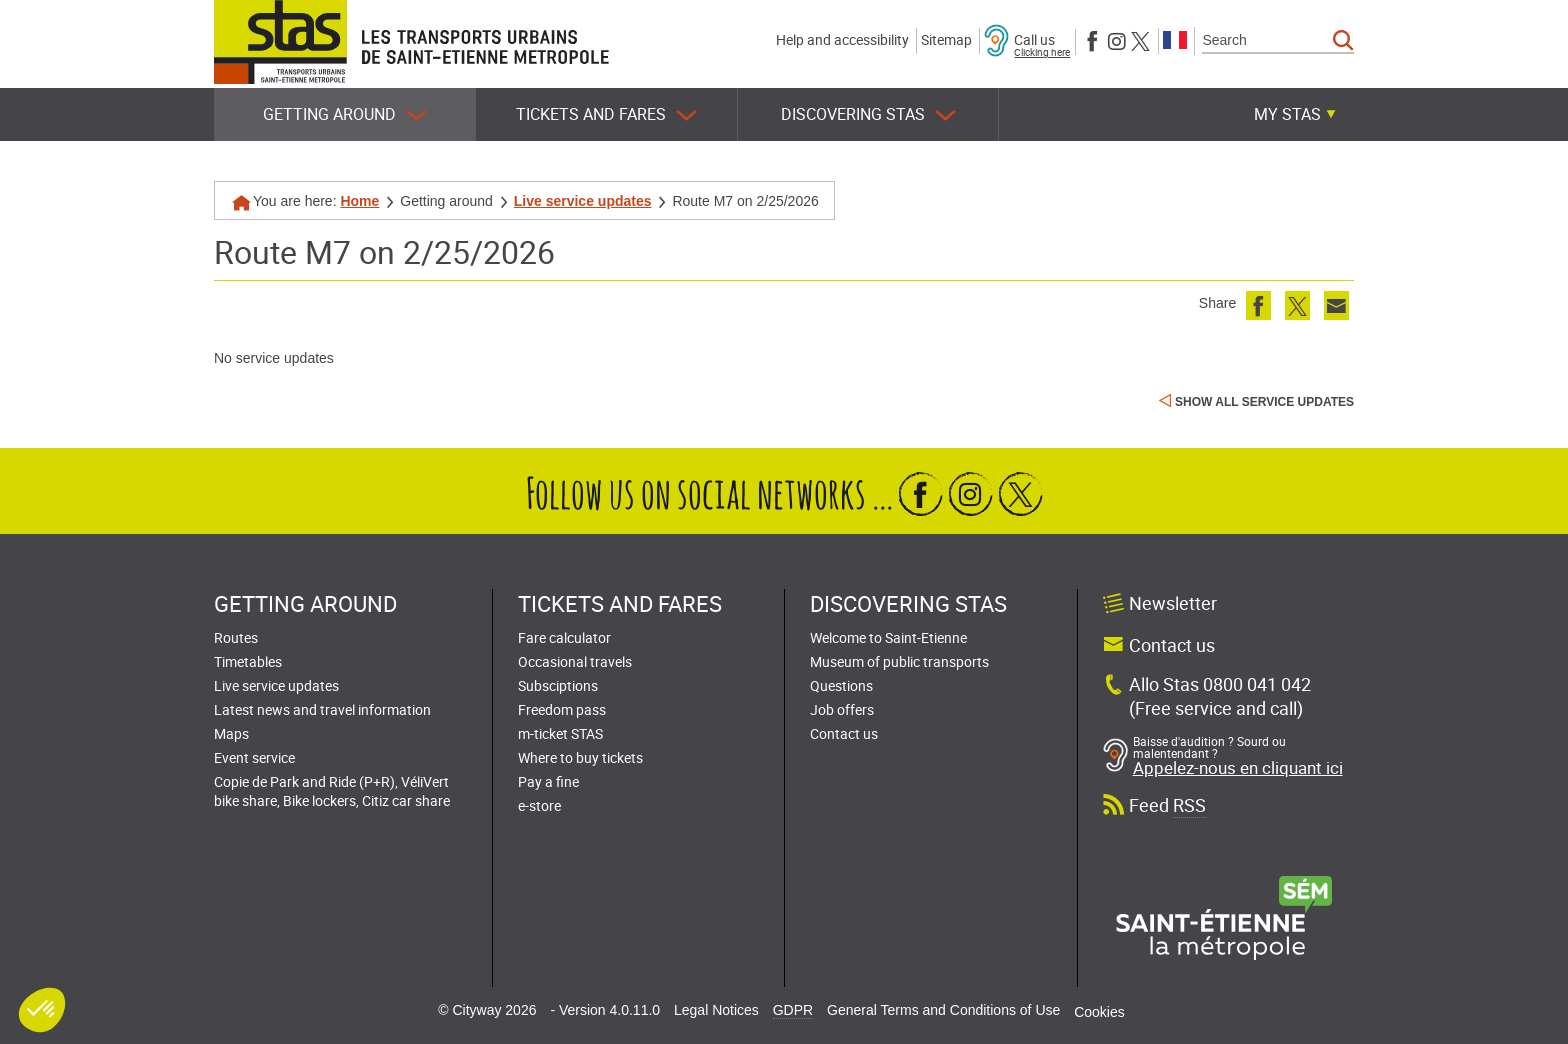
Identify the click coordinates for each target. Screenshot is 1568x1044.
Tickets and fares (606, 114)
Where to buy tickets (580, 757)
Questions (841, 685)
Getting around (345, 114)
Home (359, 201)
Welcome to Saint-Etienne (888, 637)
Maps (231, 733)
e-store (539, 805)
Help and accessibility (842, 39)
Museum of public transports (899, 661)
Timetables (248, 661)
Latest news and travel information (322, 709)
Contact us (844, 733)
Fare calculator (564, 637)
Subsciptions (558, 685)
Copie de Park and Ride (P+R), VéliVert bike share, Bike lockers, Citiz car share (332, 791)
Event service (254, 757)
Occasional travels (575, 661)
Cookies (1099, 1012)
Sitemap (946, 39)
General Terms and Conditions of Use (943, 1010)
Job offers (842, 709)
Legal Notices (716, 1010)
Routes (236, 637)
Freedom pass (562, 709)
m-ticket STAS (560, 733)
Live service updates (583, 201)
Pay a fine (548, 781)
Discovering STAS (868, 114)
